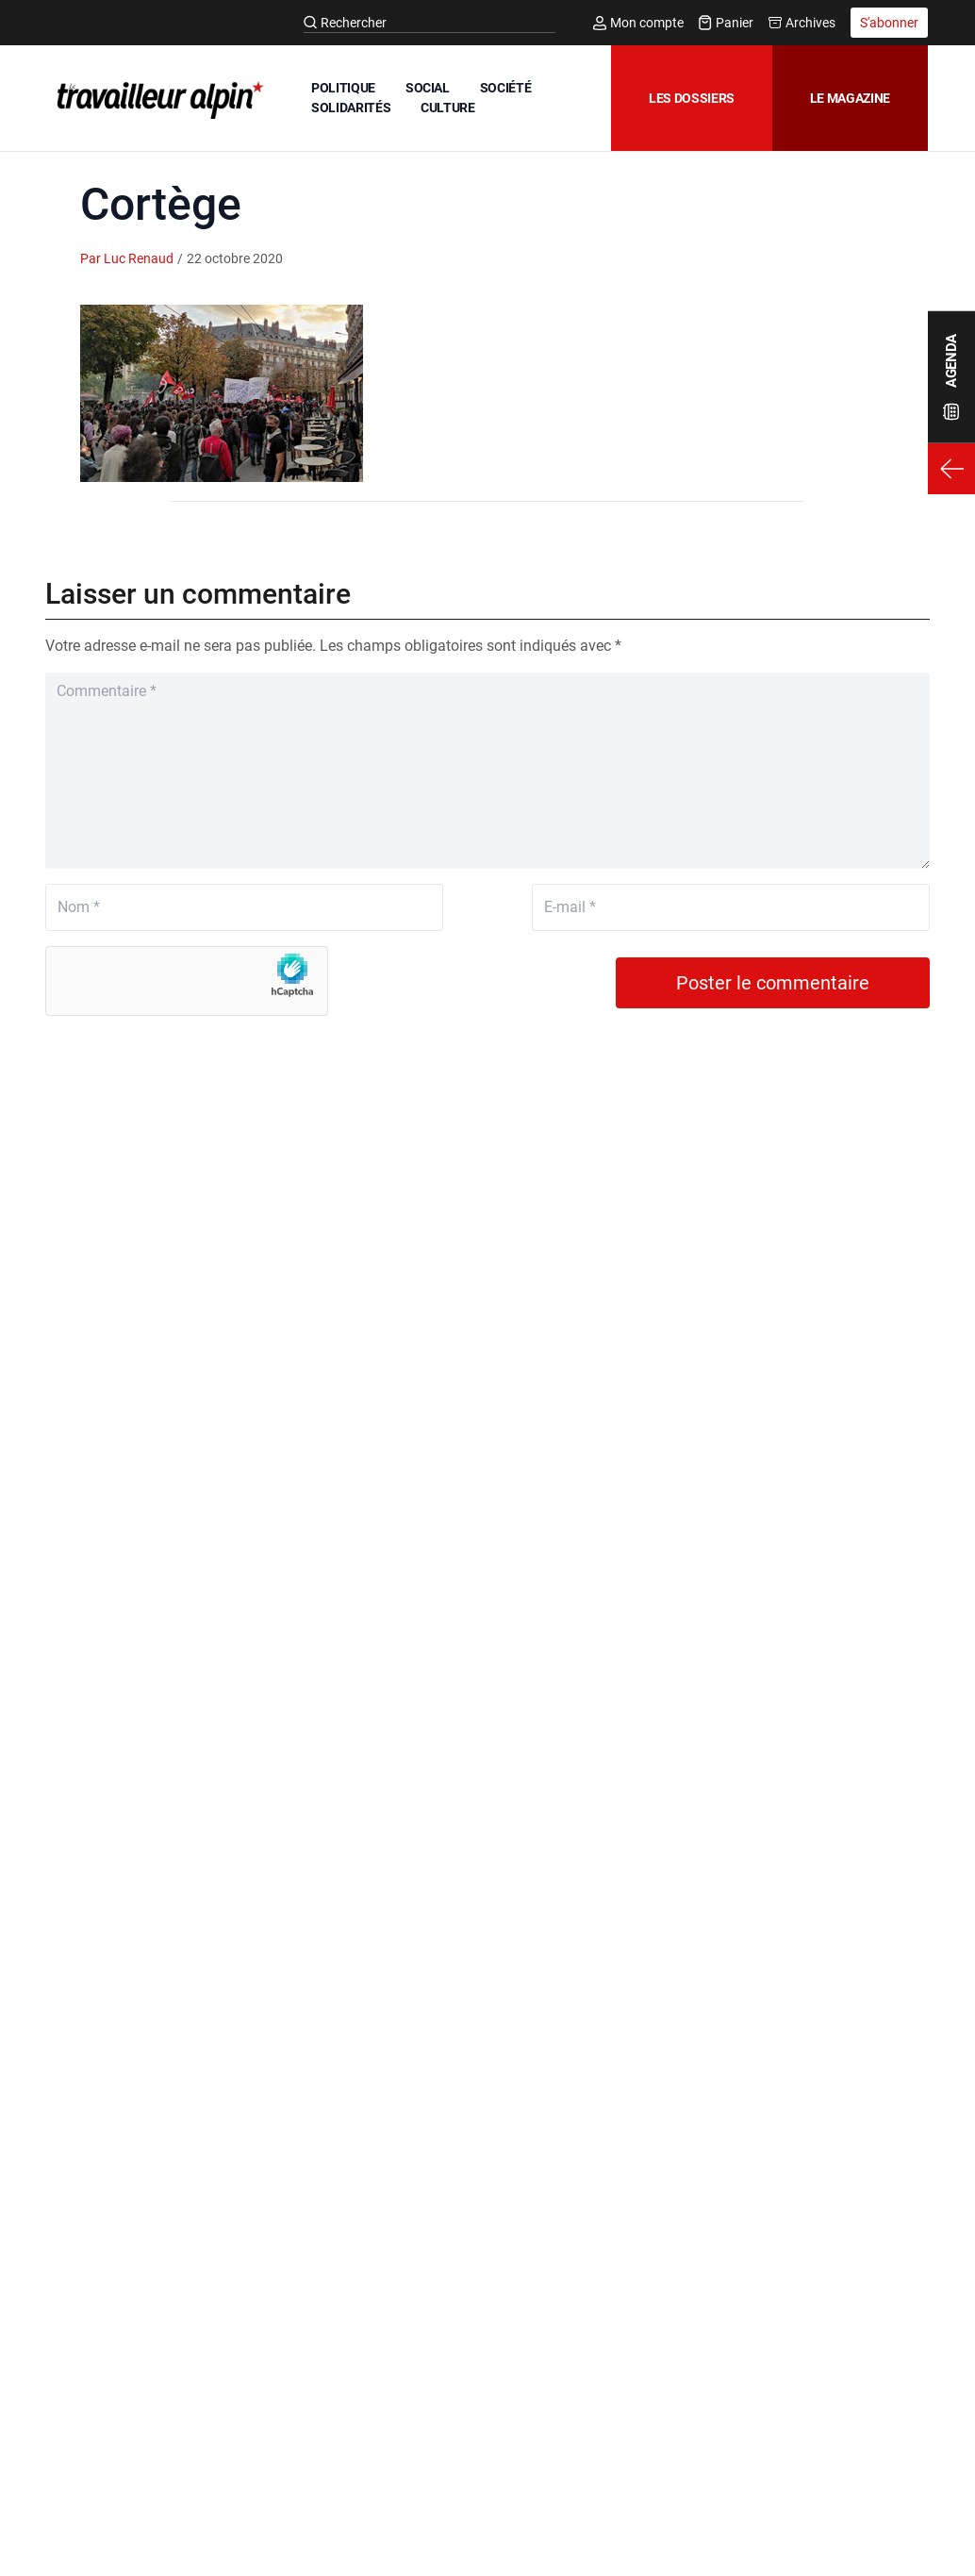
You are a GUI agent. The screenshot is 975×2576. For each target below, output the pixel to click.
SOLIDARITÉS (350, 107)
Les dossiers (692, 98)
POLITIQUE (343, 87)
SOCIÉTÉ (506, 87)
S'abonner (889, 22)
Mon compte (638, 22)
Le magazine (850, 98)
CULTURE (448, 107)
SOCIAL (427, 87)
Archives (801, 22)
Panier (726, 22)
